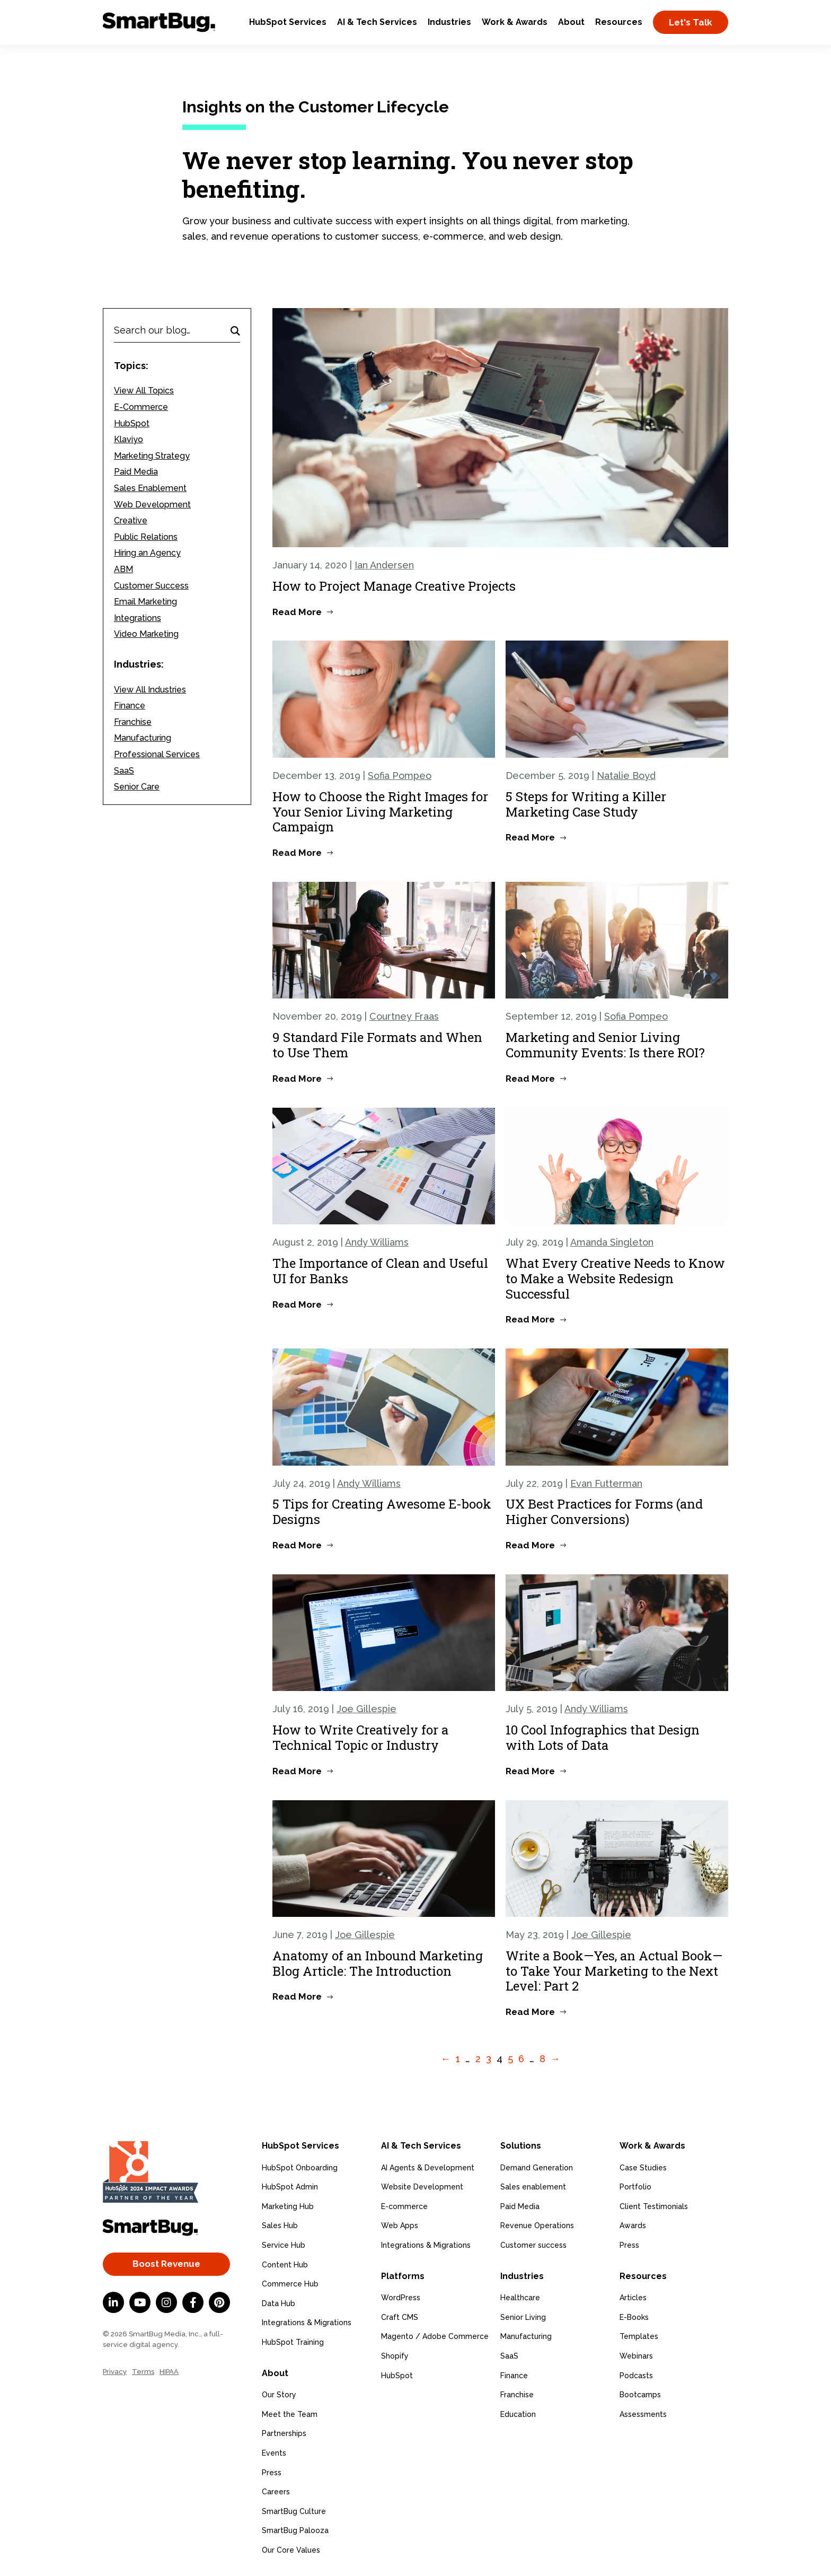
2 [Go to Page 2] (478, 2058)
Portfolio (635, 2187)
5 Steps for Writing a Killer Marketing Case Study (586, 804)
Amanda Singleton (611, 1242)
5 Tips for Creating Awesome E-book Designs (381, 1511)
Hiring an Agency (147, 553)
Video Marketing (146, 634)
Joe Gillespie (366, 1708)
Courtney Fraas (404, 1016)
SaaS (124, 771)
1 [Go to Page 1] (458, 2058)
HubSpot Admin (290, 2187)
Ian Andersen (384, 565)
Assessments (643, 2414)
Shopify (395, 2356)
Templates (639, 2336)
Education (518, 2414)
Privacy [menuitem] (115, 2372)
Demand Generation (536, 2167)
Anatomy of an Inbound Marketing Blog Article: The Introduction (377, 1963)
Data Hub (278, 2303)
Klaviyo (128, 439)
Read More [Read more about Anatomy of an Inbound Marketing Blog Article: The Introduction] (297, 1996)
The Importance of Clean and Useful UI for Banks (380, 1271)
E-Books (634, 2317)
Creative (130, 520)
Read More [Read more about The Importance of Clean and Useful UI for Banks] (297, 1304)
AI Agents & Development (427, 2167)
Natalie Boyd (626, 775)
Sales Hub (280, 2225)
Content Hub (285, 2264)
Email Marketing (145, 602)
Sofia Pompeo (399, 775)
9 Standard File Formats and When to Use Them (377, 1045)
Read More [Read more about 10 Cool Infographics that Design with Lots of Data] (530, 1771)
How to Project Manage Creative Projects (394, 585)
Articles (633, 2297)
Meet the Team (289, 2414)
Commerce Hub (290, 2284)
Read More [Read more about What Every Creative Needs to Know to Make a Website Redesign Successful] (530, 1319)
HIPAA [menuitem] (169, 2372)
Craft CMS (399, 2317)
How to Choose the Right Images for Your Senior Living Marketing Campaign (380, 812)
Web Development (152, 505)
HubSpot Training (293, 2342)
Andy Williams (377, 1242)
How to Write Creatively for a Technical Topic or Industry (360, 1737)
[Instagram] (166, 2302)
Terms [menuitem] (143, 2372)
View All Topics (144, 390)
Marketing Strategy (152, 456)
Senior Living (523, 2317)
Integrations (137, 618)
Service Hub (283, 2245)
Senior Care (137, 787)
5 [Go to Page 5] (510, 2058)
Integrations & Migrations (306, 2322)
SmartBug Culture (294, 2511)
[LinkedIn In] (113, 2302)
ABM (123, 569)
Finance (129, 705)
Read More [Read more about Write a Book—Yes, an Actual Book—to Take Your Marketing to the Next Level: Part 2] (530, 2012)
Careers (276, 2491)
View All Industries (150, 690)
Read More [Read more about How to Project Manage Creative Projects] (297, 612)
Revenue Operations (537, 2225)
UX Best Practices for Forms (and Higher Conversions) (604, 1511)
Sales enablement (533, 2187)
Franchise (133, 722)
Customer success (533, 2245)
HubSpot (131, 423)
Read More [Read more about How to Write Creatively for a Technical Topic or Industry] (297, 1771)
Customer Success (151, 586)
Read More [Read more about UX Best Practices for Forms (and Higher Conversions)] (530, 1545)
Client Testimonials (654, 2206)
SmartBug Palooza (295, 2530)
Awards (633, 2225)
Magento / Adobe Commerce (435, 2336)
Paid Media (136, 472)
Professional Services (157, 754)
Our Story (279, 2394)
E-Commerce (141, 407)
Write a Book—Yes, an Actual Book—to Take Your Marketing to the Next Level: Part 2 (614, 1971)
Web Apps (399, 2225)
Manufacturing (142, 738)
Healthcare (520, 2297)
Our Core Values (291, 2550)
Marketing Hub (288, 2206)
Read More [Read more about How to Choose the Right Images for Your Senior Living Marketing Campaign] (297, 852)
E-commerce (404, 2206)
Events (274, 2453)
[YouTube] (140, 2302)
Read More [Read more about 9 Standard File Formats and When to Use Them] (297, 1078)
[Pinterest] (219, 2302)
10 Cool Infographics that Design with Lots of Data (603, 1737)
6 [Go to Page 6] (521, 2058)
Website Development (422, 2187)
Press (271, 2472)
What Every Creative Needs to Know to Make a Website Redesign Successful (615, 1278)
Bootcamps (640, 2394)
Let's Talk (690, 22)
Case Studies (643, 2167)
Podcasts (636, 2375)
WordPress (400, 2297)
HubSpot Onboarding (300, 2167)
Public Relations (146, 537)
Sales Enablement (150, 488)
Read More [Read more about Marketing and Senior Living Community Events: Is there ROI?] (530, 1078)
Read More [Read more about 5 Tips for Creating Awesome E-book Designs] (297, 1545)
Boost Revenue (166, 2263)
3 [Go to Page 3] (488, 2058)
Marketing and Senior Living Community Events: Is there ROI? (605, 1045)
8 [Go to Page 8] (542, 2058)
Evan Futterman (606, 1483)
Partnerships (284, 2433)
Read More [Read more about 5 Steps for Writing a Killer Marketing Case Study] (530, 837)
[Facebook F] (193, 2302)
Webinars (636, 2356)
